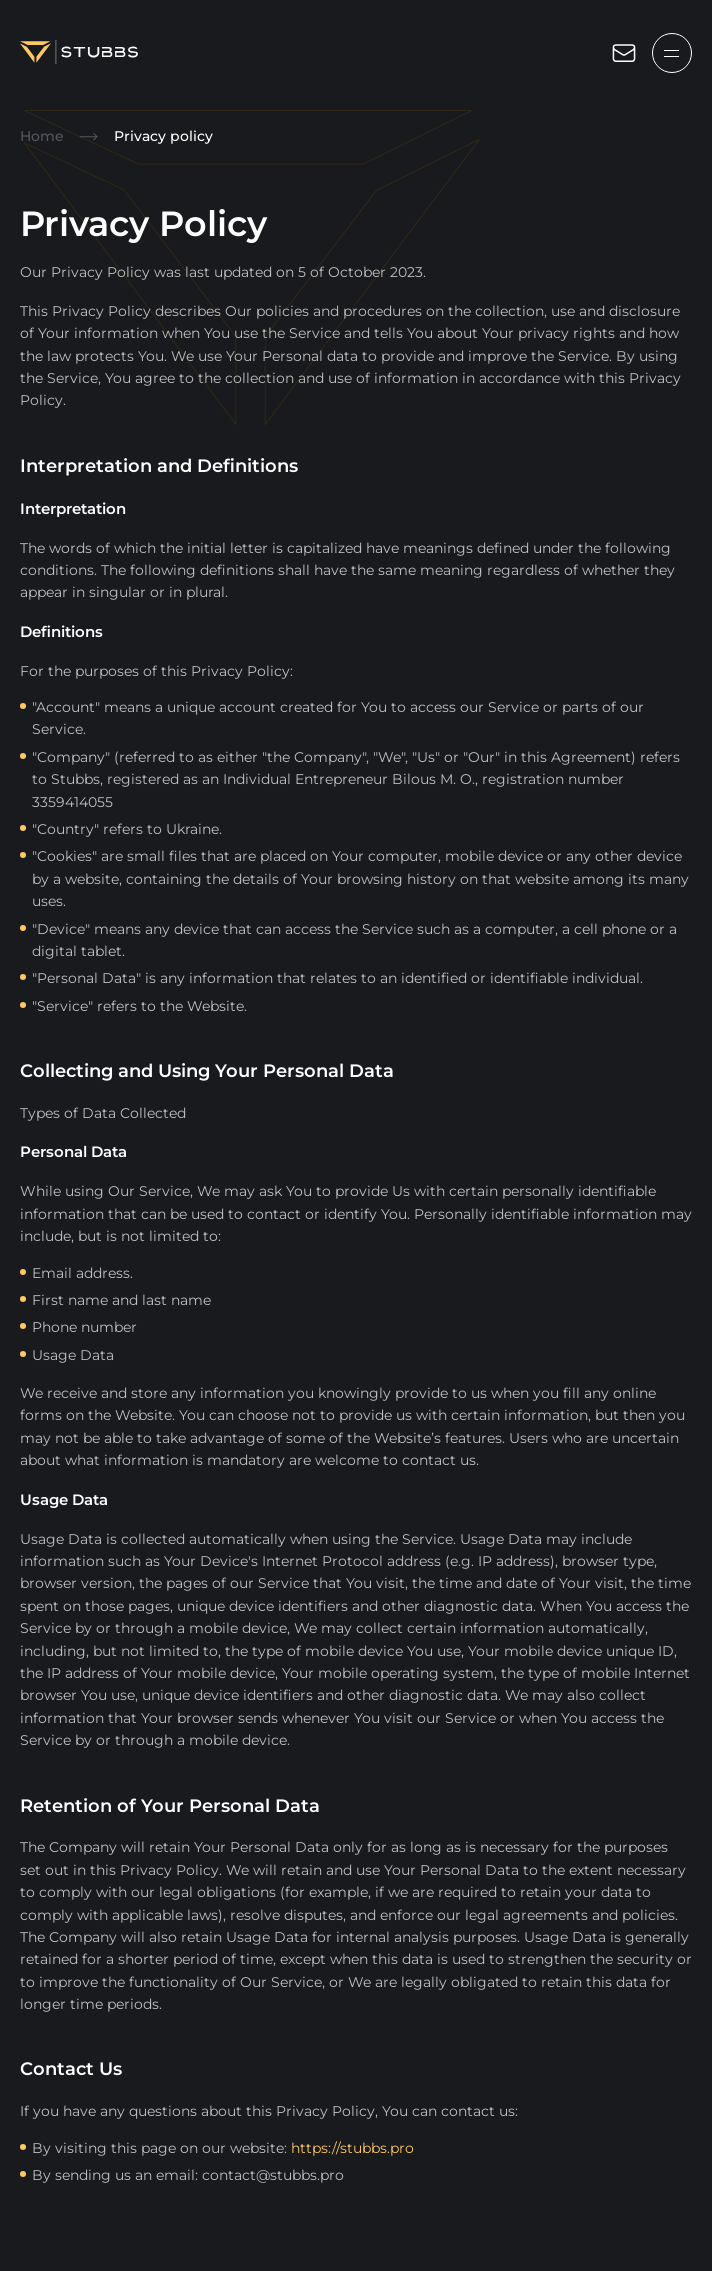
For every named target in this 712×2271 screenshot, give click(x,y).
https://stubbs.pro (352, 2148)
